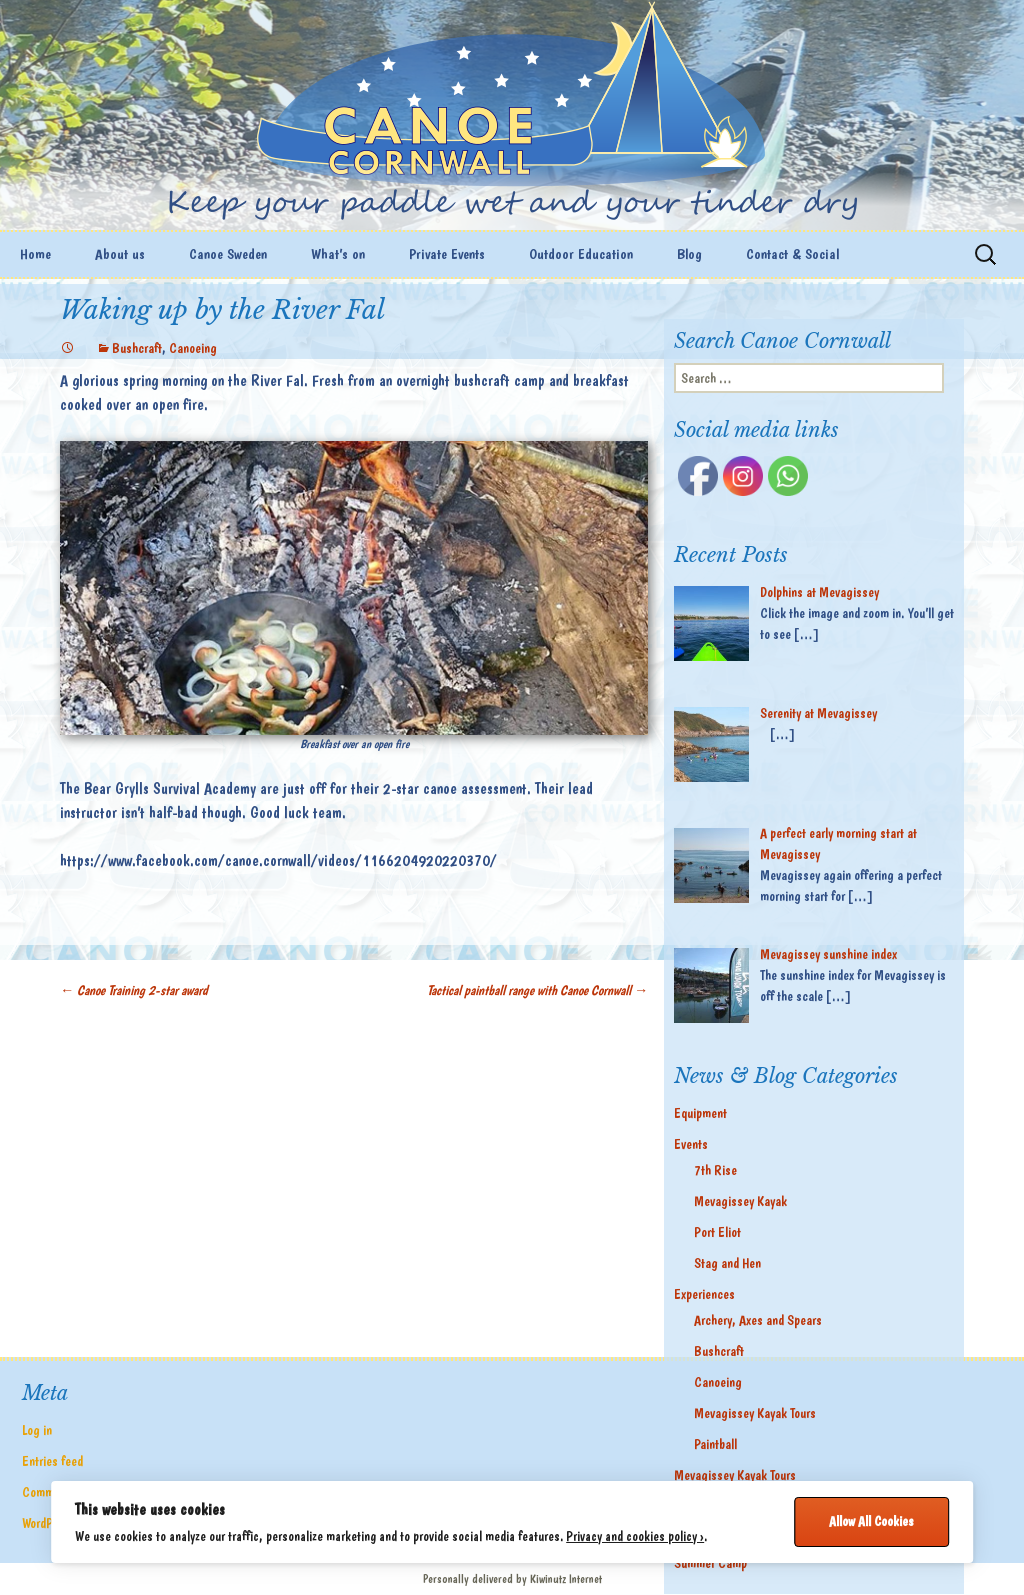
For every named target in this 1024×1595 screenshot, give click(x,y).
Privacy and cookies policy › (635, 1536)
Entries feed (52, 1461)
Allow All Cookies (871, 1521)
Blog (689, 254)
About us (120, 254)
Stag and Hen (727, 1263)
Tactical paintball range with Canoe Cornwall (537, 990)
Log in (37, 1430)
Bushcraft (137, 348)
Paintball (715, 1444)
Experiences (704, 1294)
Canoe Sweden (228, 254)
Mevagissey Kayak (740, 1201)
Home (35, 254)
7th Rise (715, 1170)
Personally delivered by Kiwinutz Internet (512, 1579)
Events (691, 1144)
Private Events (447, 254)
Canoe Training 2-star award (134, 990)
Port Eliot (717, 1232)
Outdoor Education (581, 254)
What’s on (338, 254)
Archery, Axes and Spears (758, 1320)
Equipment (700, 1113)
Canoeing (193, 348)
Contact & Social (792, 254)
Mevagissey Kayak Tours (755, 1413)
